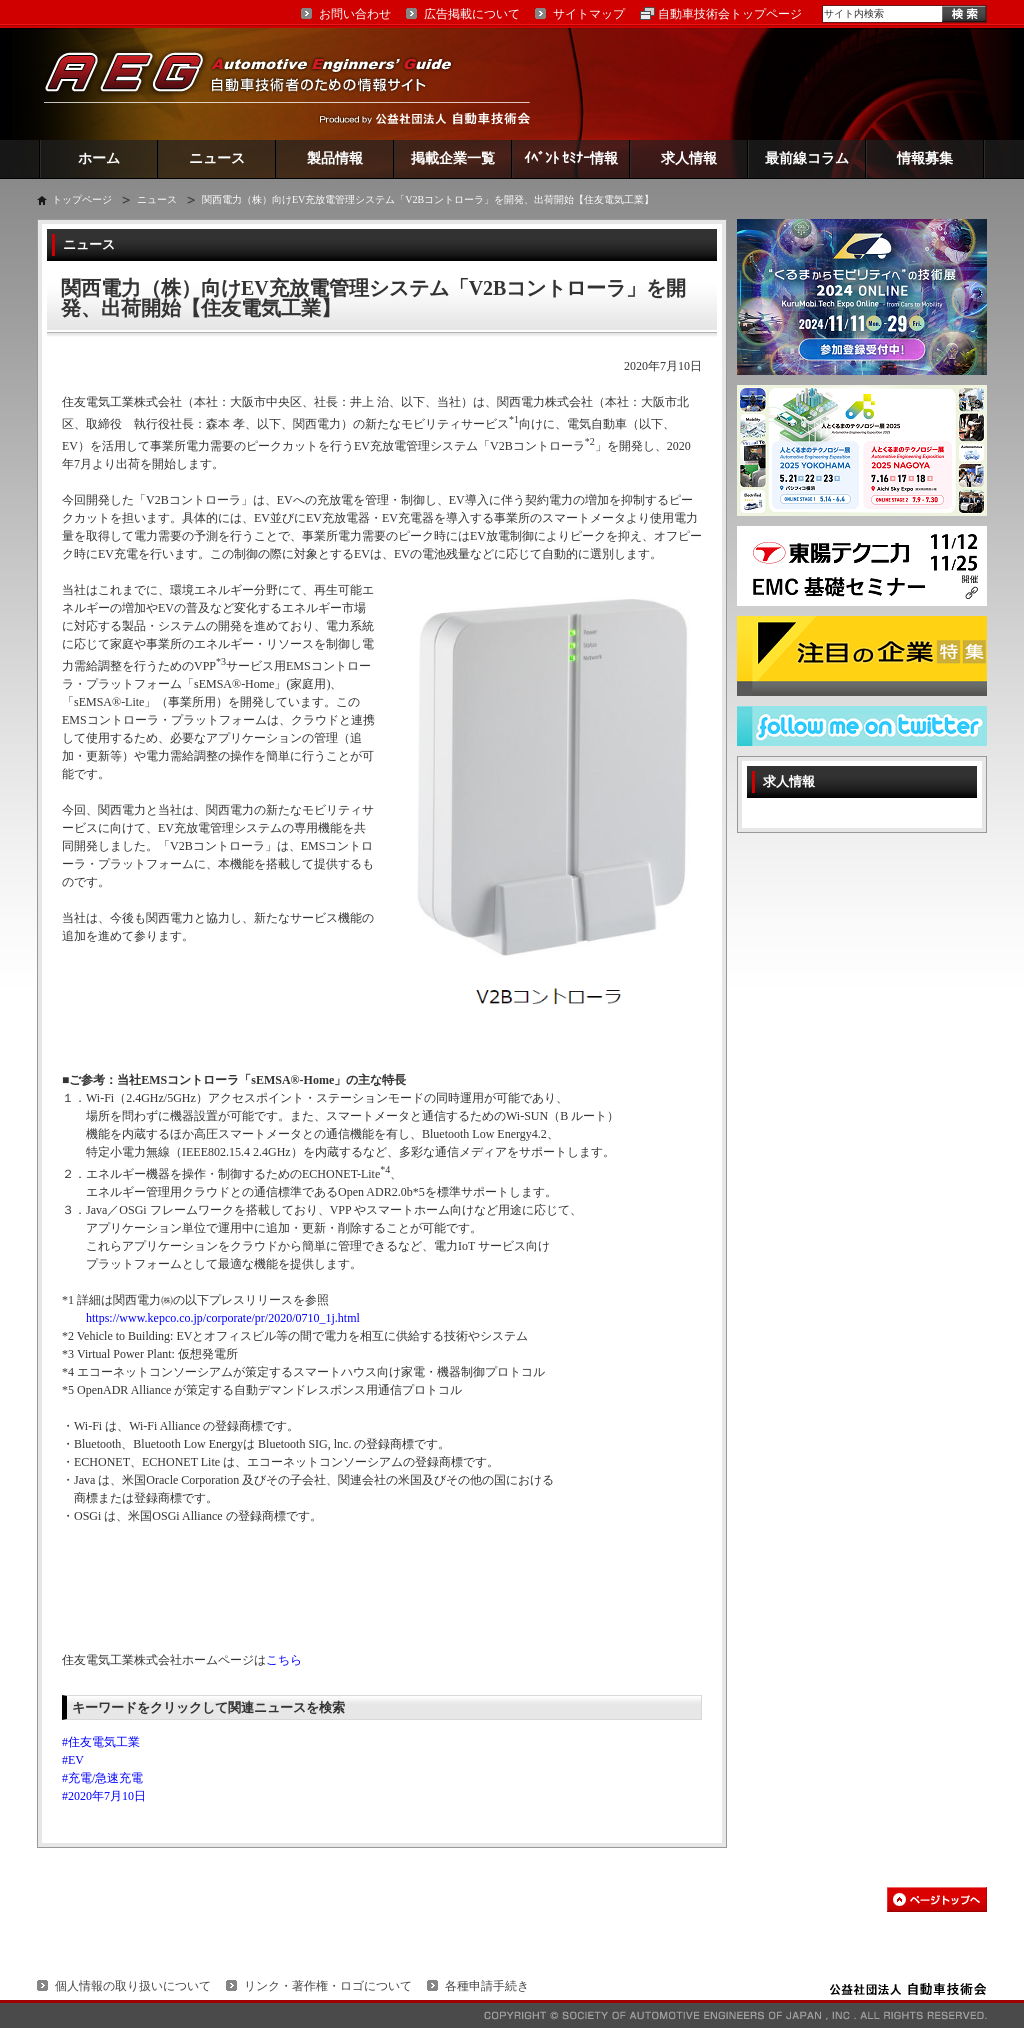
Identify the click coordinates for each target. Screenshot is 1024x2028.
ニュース (217, 158)
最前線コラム (807, 158)
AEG (261, 83)
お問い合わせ (355, 14)
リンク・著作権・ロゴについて (328, 1986)
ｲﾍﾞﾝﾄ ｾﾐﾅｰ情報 (571, 158)
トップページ (82, 199)
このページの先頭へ (937, 1899)
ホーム (99, 158)
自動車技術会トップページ (730, 14)
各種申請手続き (487, 1986)
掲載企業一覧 (453, 158)
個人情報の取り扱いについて (133, 1986)
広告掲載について (472, 14)
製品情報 (335, 158)
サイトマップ (589, 14)
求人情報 (689, 158)
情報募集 (925, 158)
